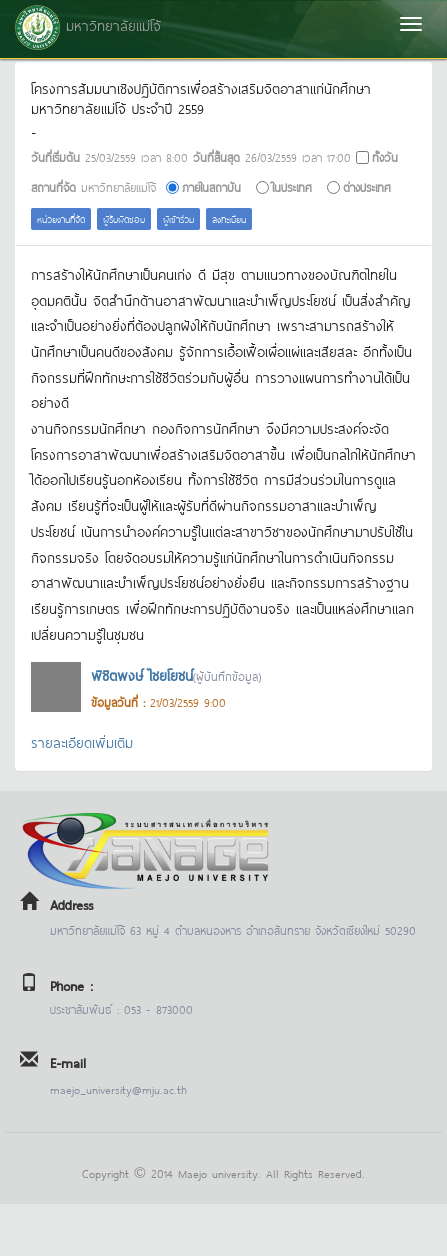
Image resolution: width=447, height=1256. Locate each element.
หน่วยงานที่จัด (61, 218)
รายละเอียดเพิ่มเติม (82, 741)
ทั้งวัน (385, 156)
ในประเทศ (292, 186)
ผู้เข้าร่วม (178, 218)
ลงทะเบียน (229, 218)
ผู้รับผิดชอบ (124, 218)
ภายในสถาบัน (211, 186)
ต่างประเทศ (367, 186)
